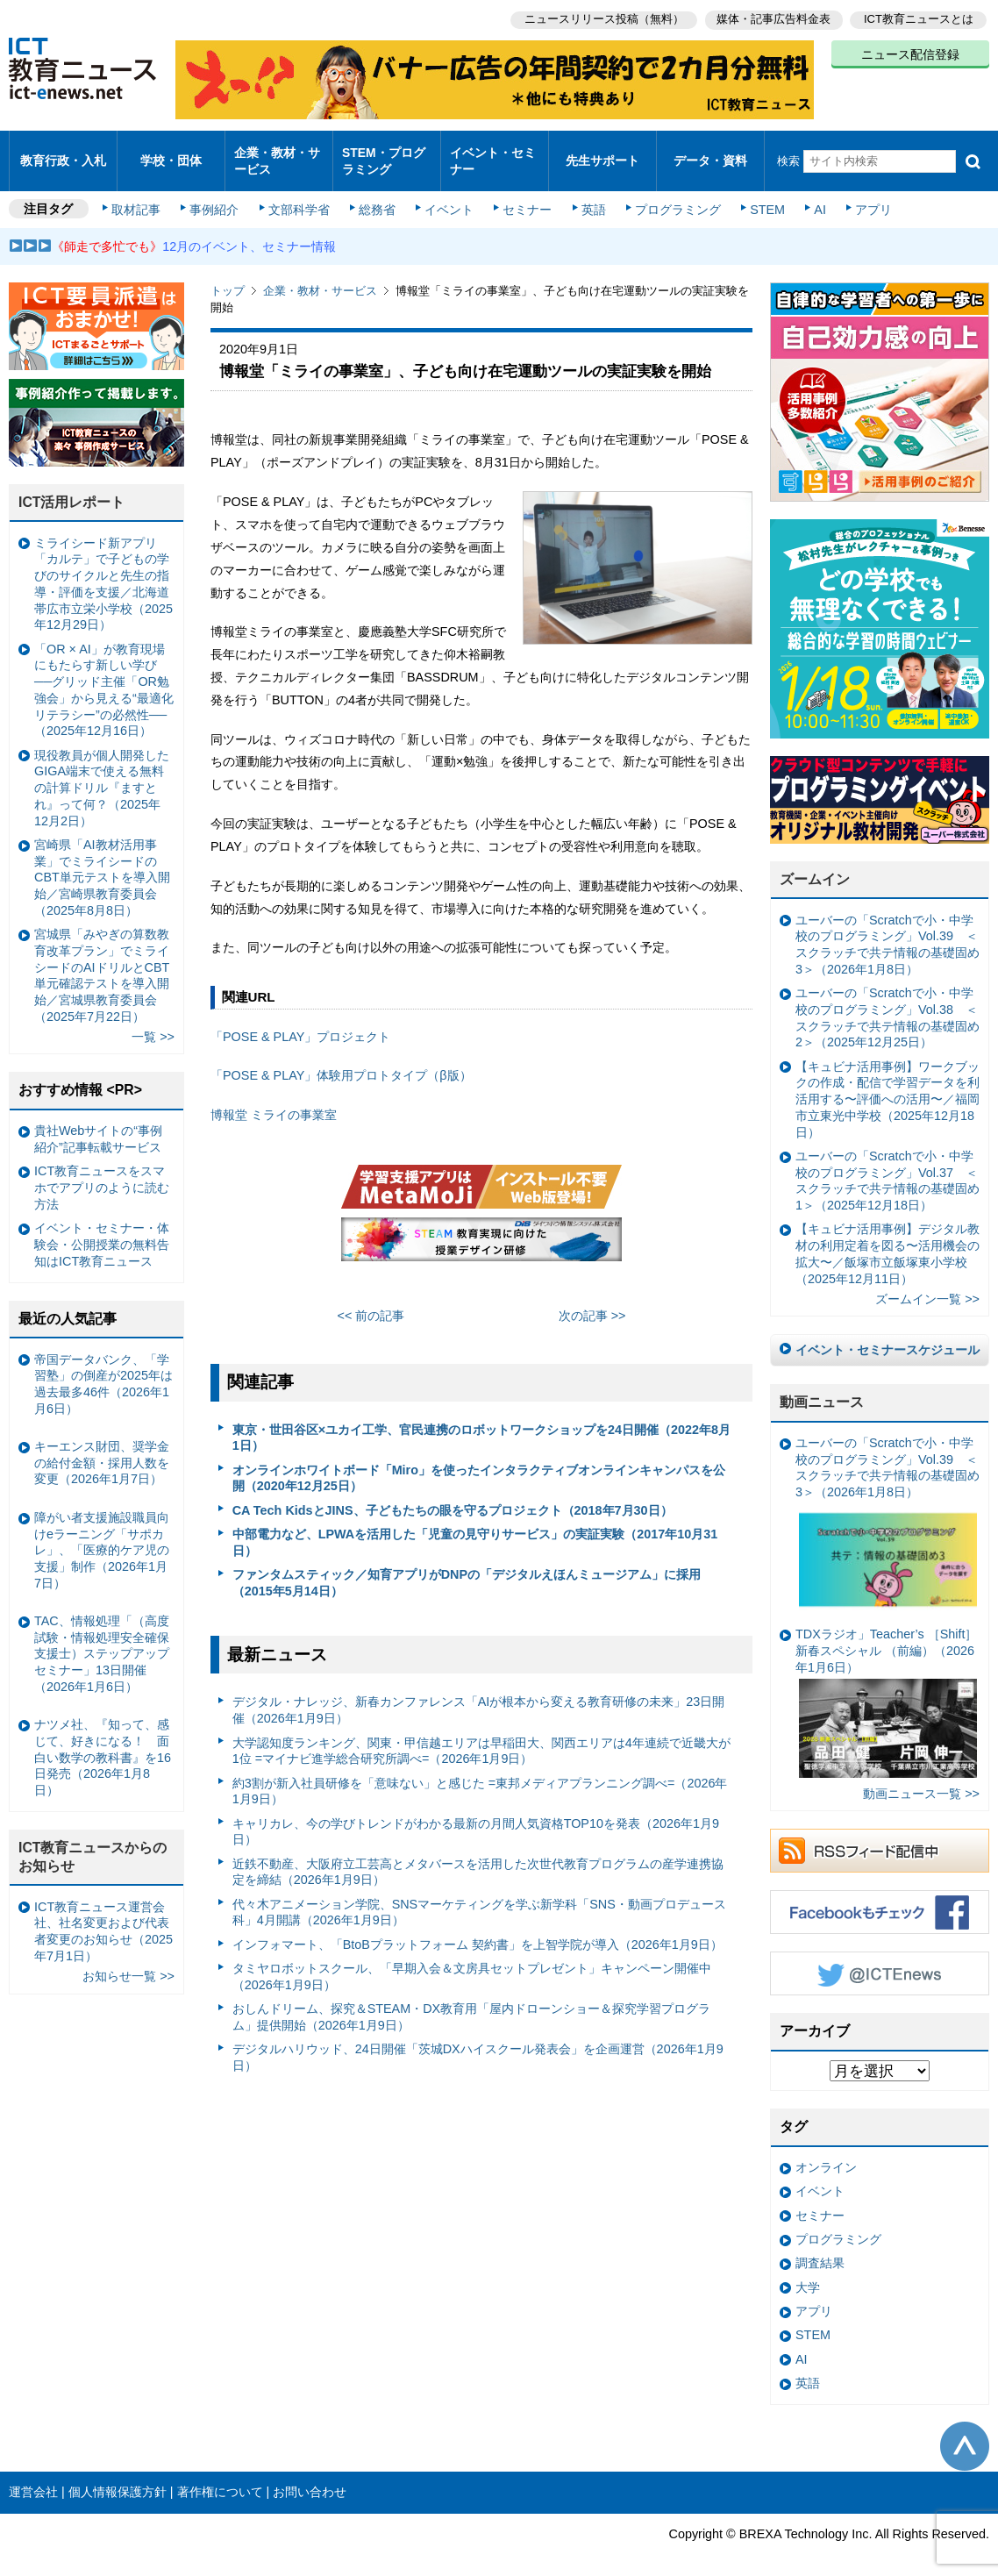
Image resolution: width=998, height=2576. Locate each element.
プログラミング (672, 195)
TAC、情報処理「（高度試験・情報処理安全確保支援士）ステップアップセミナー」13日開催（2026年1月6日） (101, 1639)
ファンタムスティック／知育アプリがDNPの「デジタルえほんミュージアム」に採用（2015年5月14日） (466, 1567)
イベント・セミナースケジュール (887, 1335)
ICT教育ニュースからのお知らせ (93, 1842)
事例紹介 (217, 195)
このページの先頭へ (964, 2430)
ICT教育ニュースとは (918, 18)
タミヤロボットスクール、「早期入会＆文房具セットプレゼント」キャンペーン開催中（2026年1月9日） (471, 1961)
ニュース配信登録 (910, 53)
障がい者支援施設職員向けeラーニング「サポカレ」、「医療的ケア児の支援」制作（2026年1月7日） (101, 1535)
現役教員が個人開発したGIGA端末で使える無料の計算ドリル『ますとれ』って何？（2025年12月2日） (101, 772)
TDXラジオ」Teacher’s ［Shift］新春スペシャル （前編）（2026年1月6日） (886, 1687)
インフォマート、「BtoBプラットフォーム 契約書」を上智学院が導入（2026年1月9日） (477, 1930)
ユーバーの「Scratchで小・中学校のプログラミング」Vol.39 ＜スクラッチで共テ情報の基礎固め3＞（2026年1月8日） (887, 929)
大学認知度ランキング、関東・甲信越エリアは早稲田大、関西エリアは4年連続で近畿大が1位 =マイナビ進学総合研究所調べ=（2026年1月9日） (481, 1735)
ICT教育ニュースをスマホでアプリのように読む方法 (101, 1172)
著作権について (220, 2477)
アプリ (863, 195)
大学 (807, 2273)
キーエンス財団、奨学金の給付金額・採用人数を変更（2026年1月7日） (101, 1447)
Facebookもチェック (879, 1897)
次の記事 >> (592, 1301)
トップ (227, 275)
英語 (589, 195)
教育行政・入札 (63, 153)
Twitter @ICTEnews (879, 1958)
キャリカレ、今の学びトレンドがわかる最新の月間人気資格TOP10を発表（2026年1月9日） (475, 1816)
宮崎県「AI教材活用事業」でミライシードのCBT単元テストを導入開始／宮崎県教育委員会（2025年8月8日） (102, 863)
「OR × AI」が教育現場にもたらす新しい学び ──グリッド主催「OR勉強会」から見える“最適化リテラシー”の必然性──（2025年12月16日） (104, 675)
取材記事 (140, 195)
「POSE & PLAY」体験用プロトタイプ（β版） (341, 1060)
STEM (760, 195)
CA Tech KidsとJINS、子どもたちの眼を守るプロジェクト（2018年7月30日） (452, 1495)
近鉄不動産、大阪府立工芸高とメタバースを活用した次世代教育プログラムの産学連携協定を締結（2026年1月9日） (478, 1857)
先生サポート (602, 153)
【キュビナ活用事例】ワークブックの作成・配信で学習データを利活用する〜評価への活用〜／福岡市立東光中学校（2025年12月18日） (887, 1084)
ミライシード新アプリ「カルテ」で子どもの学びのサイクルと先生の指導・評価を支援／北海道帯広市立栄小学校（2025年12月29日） (103, 569)
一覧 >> (153, 1022)
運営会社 (33, 2477)
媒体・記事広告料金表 (772, 18)
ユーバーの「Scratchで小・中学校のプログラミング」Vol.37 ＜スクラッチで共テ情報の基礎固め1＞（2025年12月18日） (887, 1165)
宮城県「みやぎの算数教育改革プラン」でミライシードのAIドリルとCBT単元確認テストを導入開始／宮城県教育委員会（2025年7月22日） (101, 960)
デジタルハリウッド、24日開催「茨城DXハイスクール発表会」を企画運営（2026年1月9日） (478, 2042)
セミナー (524, 195)
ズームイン (815, 864)
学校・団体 (170, 153)
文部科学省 (300, 195)
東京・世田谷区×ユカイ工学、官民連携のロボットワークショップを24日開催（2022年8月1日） (481, 1423)
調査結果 (820, 2248)
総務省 (377, 195)
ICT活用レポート (71, 487)
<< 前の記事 (371, 1301)
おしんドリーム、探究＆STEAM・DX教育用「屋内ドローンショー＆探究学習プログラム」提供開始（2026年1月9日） (471, 2002)
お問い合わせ (309, 2477)
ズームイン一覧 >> (927, 1284)
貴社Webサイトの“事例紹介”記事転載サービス (98, 1124)
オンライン (826, 2152)
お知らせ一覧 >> (128, 1961)
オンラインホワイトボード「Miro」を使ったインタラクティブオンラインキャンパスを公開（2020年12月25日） (478, 1463)
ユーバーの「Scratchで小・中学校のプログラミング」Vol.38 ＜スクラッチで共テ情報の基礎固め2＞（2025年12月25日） (887, 1002)
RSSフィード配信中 (879, 1836)
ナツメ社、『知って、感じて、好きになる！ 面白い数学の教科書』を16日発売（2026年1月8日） (102, 1742)
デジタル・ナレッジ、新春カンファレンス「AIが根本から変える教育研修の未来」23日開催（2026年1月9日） (478, 1695)
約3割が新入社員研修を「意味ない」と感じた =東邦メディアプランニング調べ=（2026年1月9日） (480, 1775)
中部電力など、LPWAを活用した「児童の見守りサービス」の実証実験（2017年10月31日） (475, 1527)
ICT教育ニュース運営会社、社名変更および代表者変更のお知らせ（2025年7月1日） (103, 1916)
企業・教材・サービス (277, 153)
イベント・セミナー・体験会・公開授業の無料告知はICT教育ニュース (101, 1229)
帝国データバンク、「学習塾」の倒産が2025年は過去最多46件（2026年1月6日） (103, 1368)
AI (811, 195)
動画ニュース (822, 1387)
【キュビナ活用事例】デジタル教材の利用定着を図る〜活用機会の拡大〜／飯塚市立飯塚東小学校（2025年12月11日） (887, 1238)
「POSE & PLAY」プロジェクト (300, 1022)
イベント (448, 195)
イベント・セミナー (492, 153)
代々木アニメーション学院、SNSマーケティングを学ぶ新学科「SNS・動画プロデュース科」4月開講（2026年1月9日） (479, 1897)
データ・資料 (710, 153)
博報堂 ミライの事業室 (273, 1100)
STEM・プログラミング (384, 153)
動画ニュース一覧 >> (921, 1779)
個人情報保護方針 (117, 2477)
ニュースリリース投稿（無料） (600, 18)
